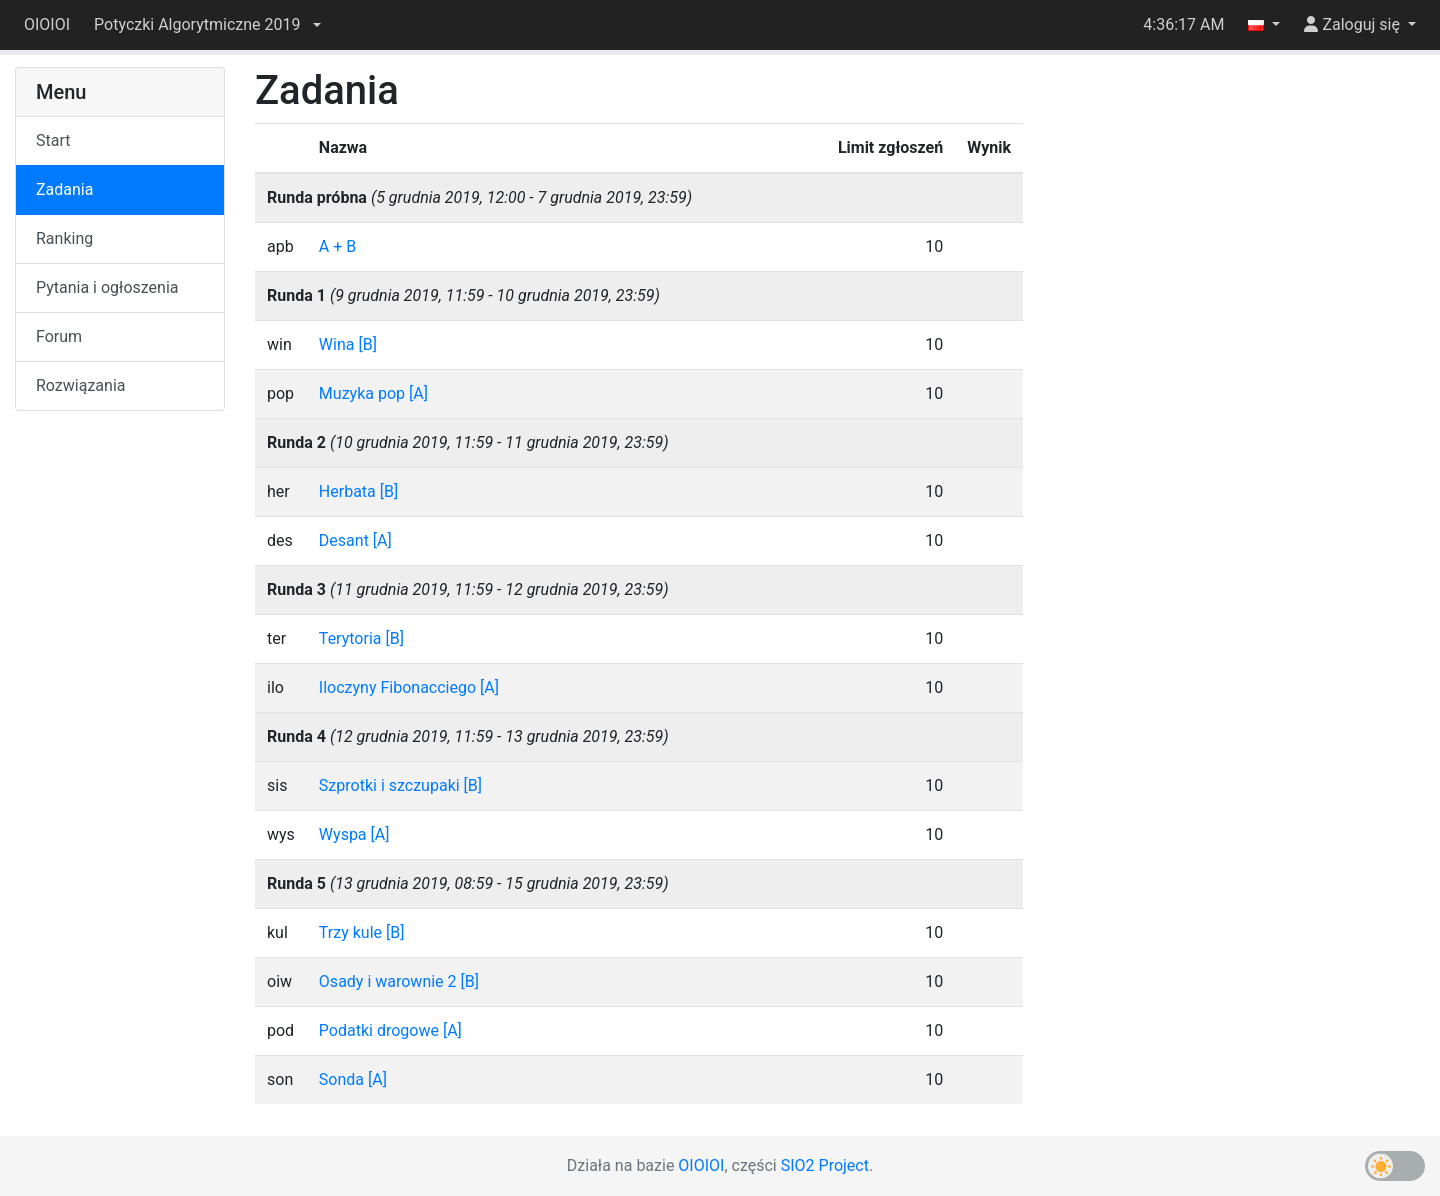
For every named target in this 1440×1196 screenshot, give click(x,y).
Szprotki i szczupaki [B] (400, 785)
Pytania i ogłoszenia (107, 287)
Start (53, 140)
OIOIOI (47, 24)
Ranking (64, 238)
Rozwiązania (80, 385)
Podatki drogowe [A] (390, 1030)
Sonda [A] (353, 1079)
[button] (207, 25)
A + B (337, 246)
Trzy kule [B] (362, 932)
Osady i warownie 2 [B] (399, 981)
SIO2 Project (825, 1165)
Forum (59, 336)
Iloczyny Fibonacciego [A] (409, 687)
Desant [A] (355, 540)
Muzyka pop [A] (373, 393)
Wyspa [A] (354, 834)
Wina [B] (348, 344)
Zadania (64, 189)
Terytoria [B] (361, 638)
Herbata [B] (358, 491)
